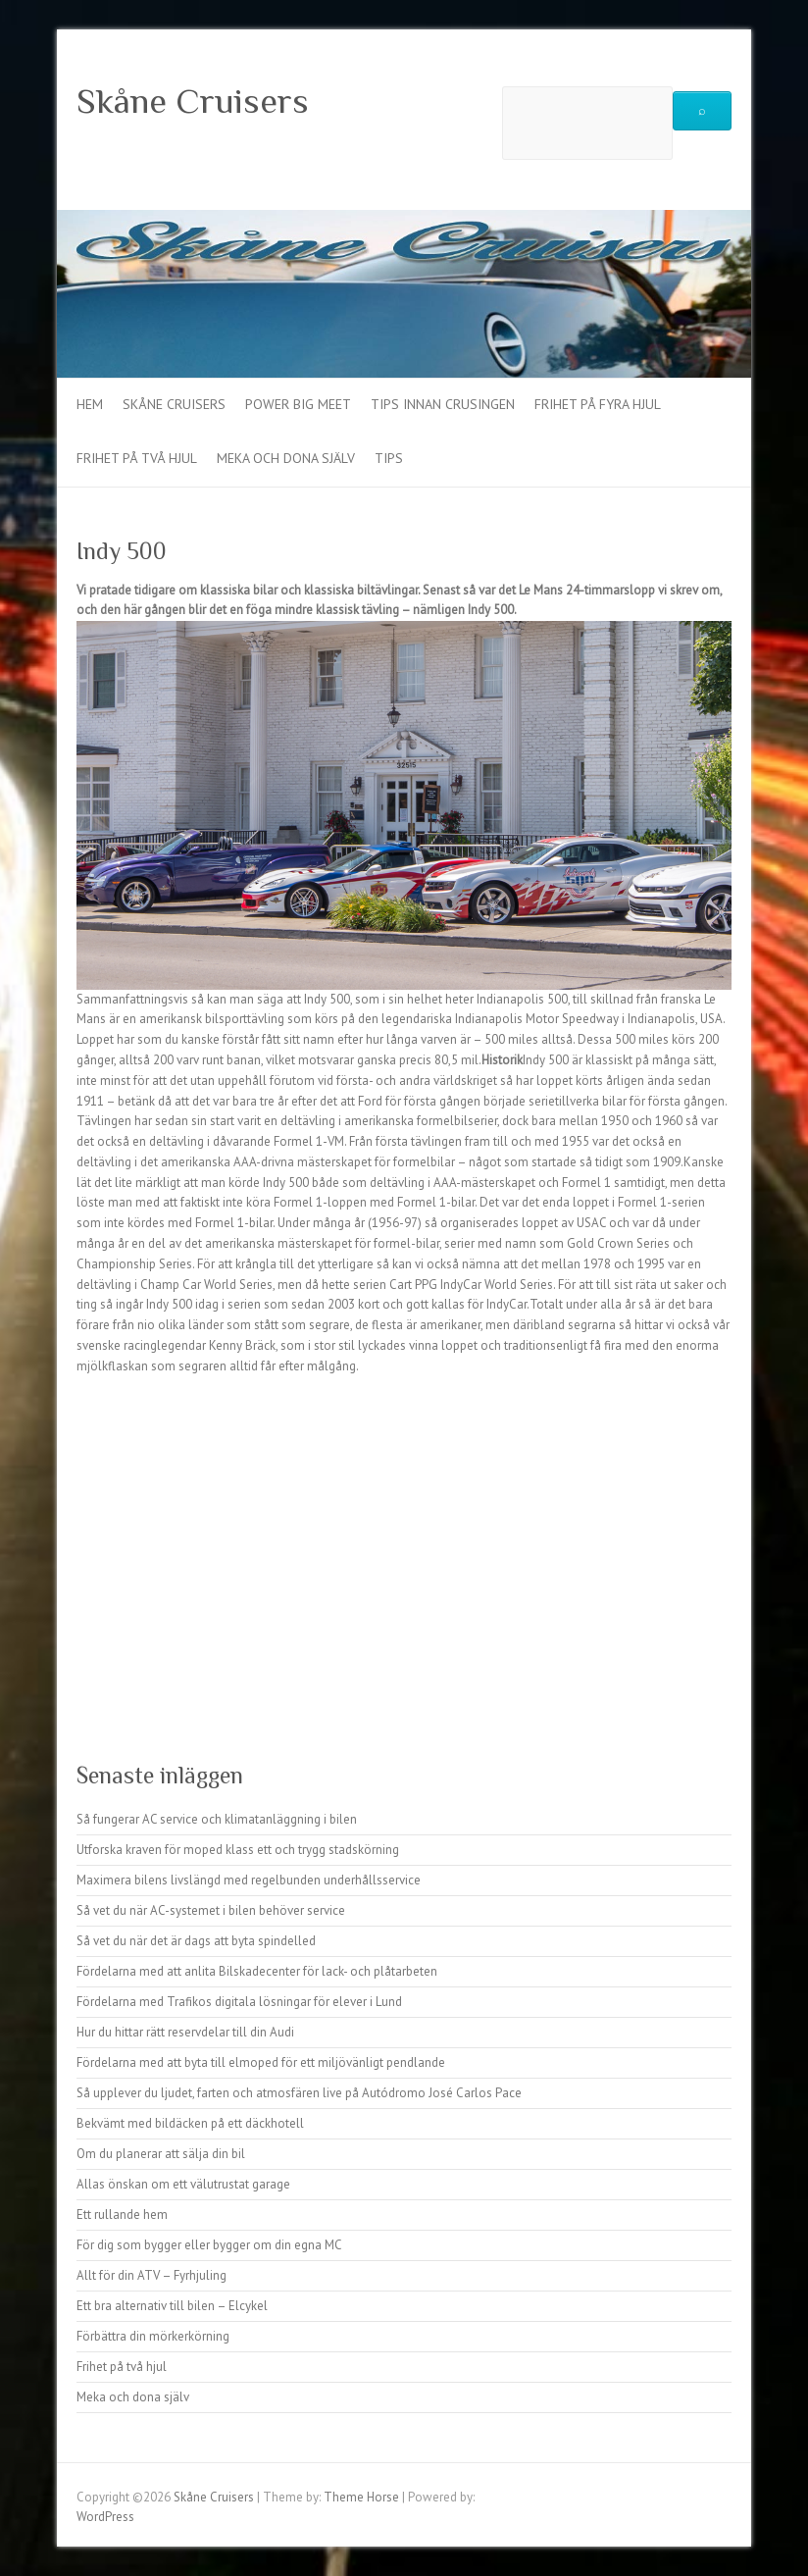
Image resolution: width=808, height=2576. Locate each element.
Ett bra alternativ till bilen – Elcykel (172, 2305)
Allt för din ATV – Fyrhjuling (151, 2275)
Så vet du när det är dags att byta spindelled (196, 1940)
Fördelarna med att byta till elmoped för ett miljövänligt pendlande (260, 2062)
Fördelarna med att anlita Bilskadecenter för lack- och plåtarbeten (256, 1971)
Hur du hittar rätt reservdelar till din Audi (185, 2032)
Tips (389, 458)
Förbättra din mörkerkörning (152, 2336)
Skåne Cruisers (192, 101)
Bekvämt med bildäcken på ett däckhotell (190, 2123)
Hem (89, 404)
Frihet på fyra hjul (597, 404)
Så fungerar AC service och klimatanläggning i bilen (216, 1819)
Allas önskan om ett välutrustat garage (183, 2184)
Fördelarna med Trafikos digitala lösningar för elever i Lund (239, 2001)
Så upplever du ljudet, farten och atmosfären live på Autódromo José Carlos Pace (299, 2093)
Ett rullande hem (122, 2214)
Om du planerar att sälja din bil (160, 2153)
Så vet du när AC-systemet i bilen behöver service (210, 1910)
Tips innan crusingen (443, 404)
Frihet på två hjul (136, 458)
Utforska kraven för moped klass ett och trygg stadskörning (237, 1849)
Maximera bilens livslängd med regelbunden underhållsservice (248, 1880)
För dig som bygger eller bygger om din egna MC (209, 2245)
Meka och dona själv (286, 458)
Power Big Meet (298, 404)
